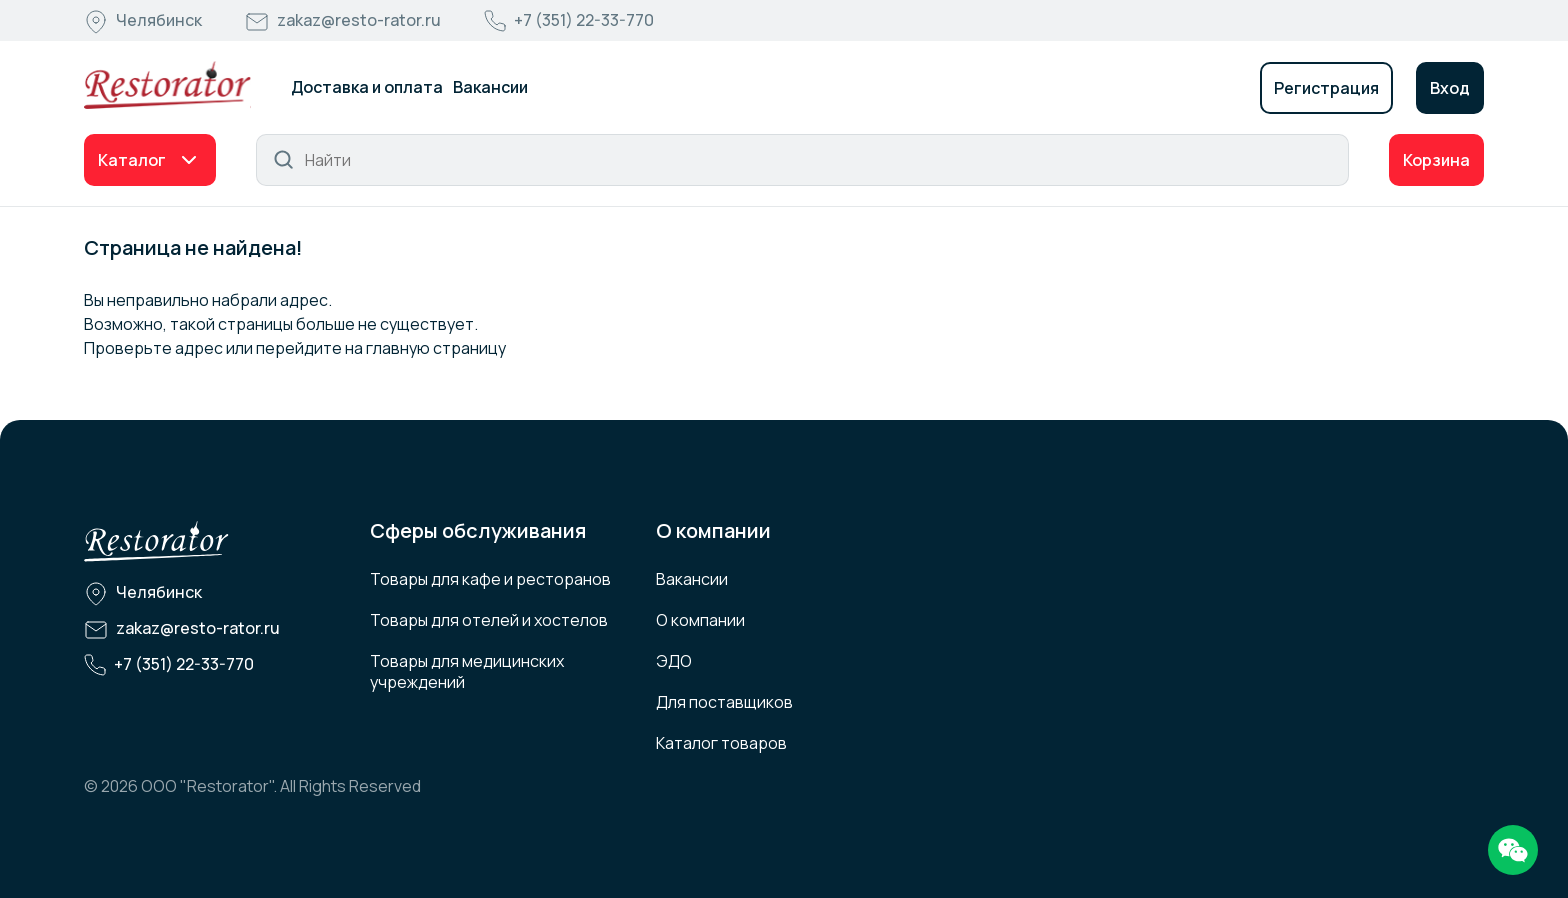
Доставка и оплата (367, 87)
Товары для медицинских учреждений (467, 671)
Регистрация (1326, 88)
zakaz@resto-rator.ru (359, 20)
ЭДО (674, 661)
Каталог (132, 160)
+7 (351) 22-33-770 (584, 20)
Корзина (1436, 160)
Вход (1450, 88)
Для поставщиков (724, 702)
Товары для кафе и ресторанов (490, 579)
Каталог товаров (721, 743)
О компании (700, 620)
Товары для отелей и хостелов (489, 620)
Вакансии (490, 87)
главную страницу (436, 348)
